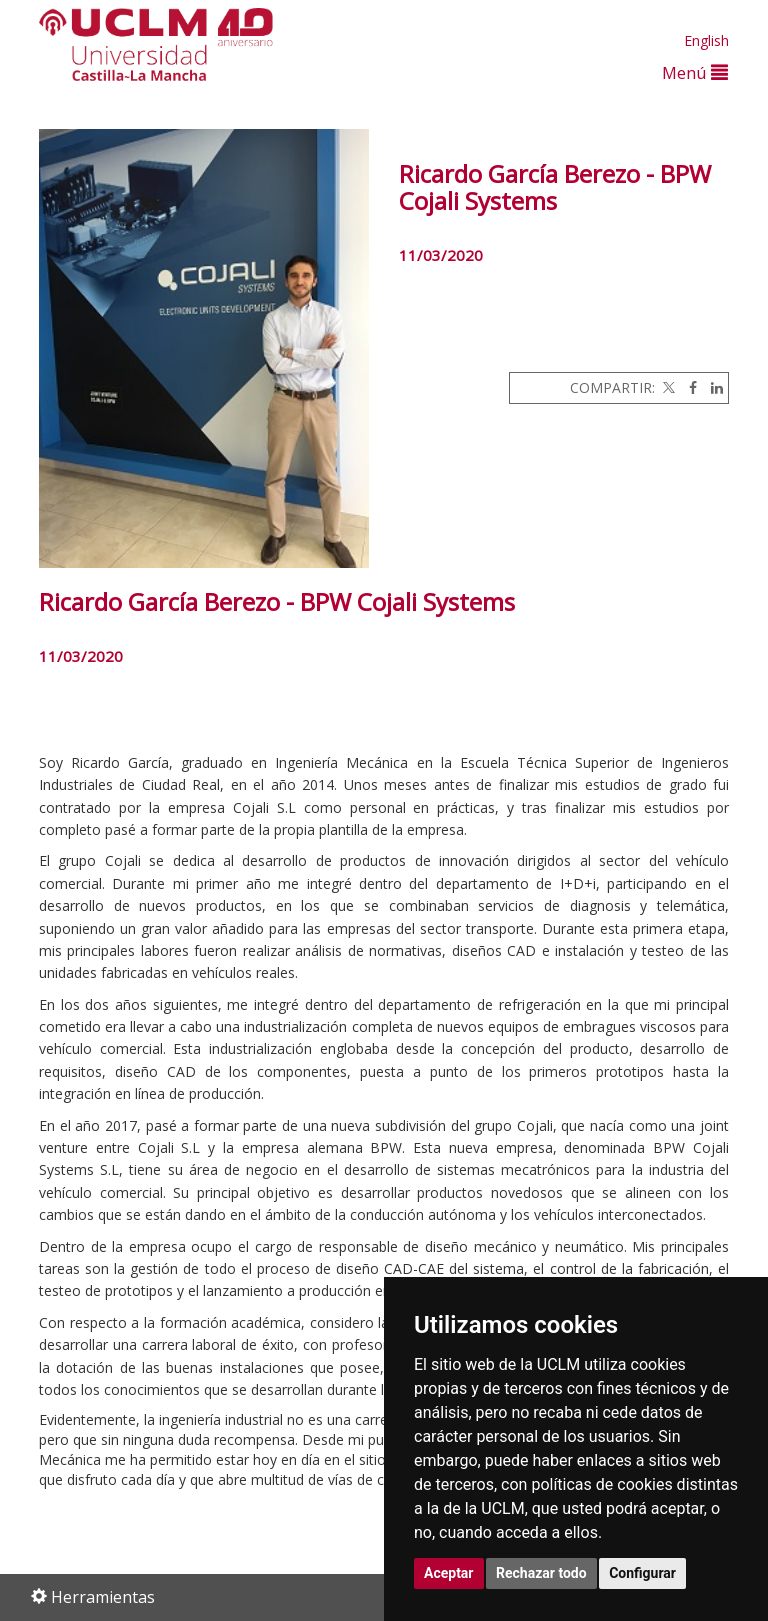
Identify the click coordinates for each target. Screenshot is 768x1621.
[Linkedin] (712, 387)
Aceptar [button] (449, 1573)
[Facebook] (688, 387)
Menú (695, 72)
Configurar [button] (642, 1573)
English (706, 40)
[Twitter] (667, 387)
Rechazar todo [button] (541, 1573)
